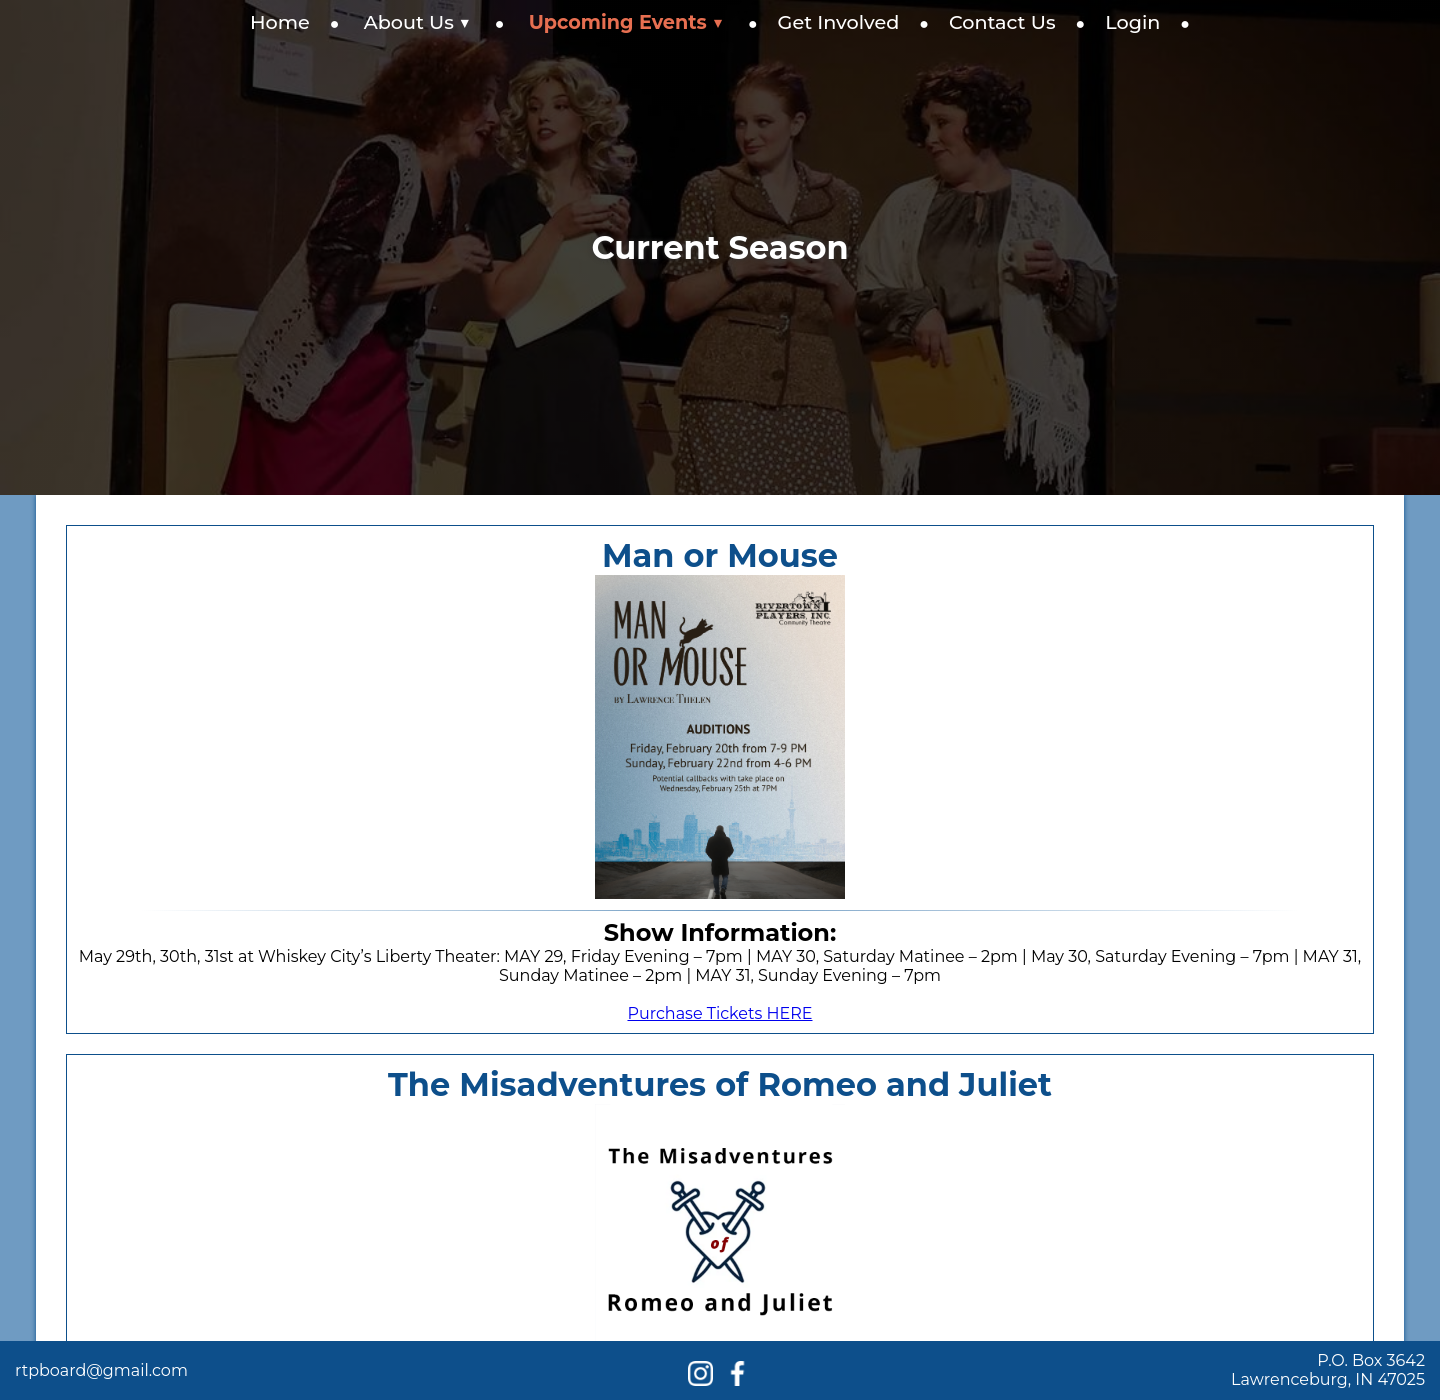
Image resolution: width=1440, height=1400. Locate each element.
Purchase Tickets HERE (719, 1013)
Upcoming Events (626, 22)
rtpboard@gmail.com (101, 1370)
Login (1132, 22)
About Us (417, 22)
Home (280, 22)
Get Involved (839, 22)
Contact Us (1002, 22)
